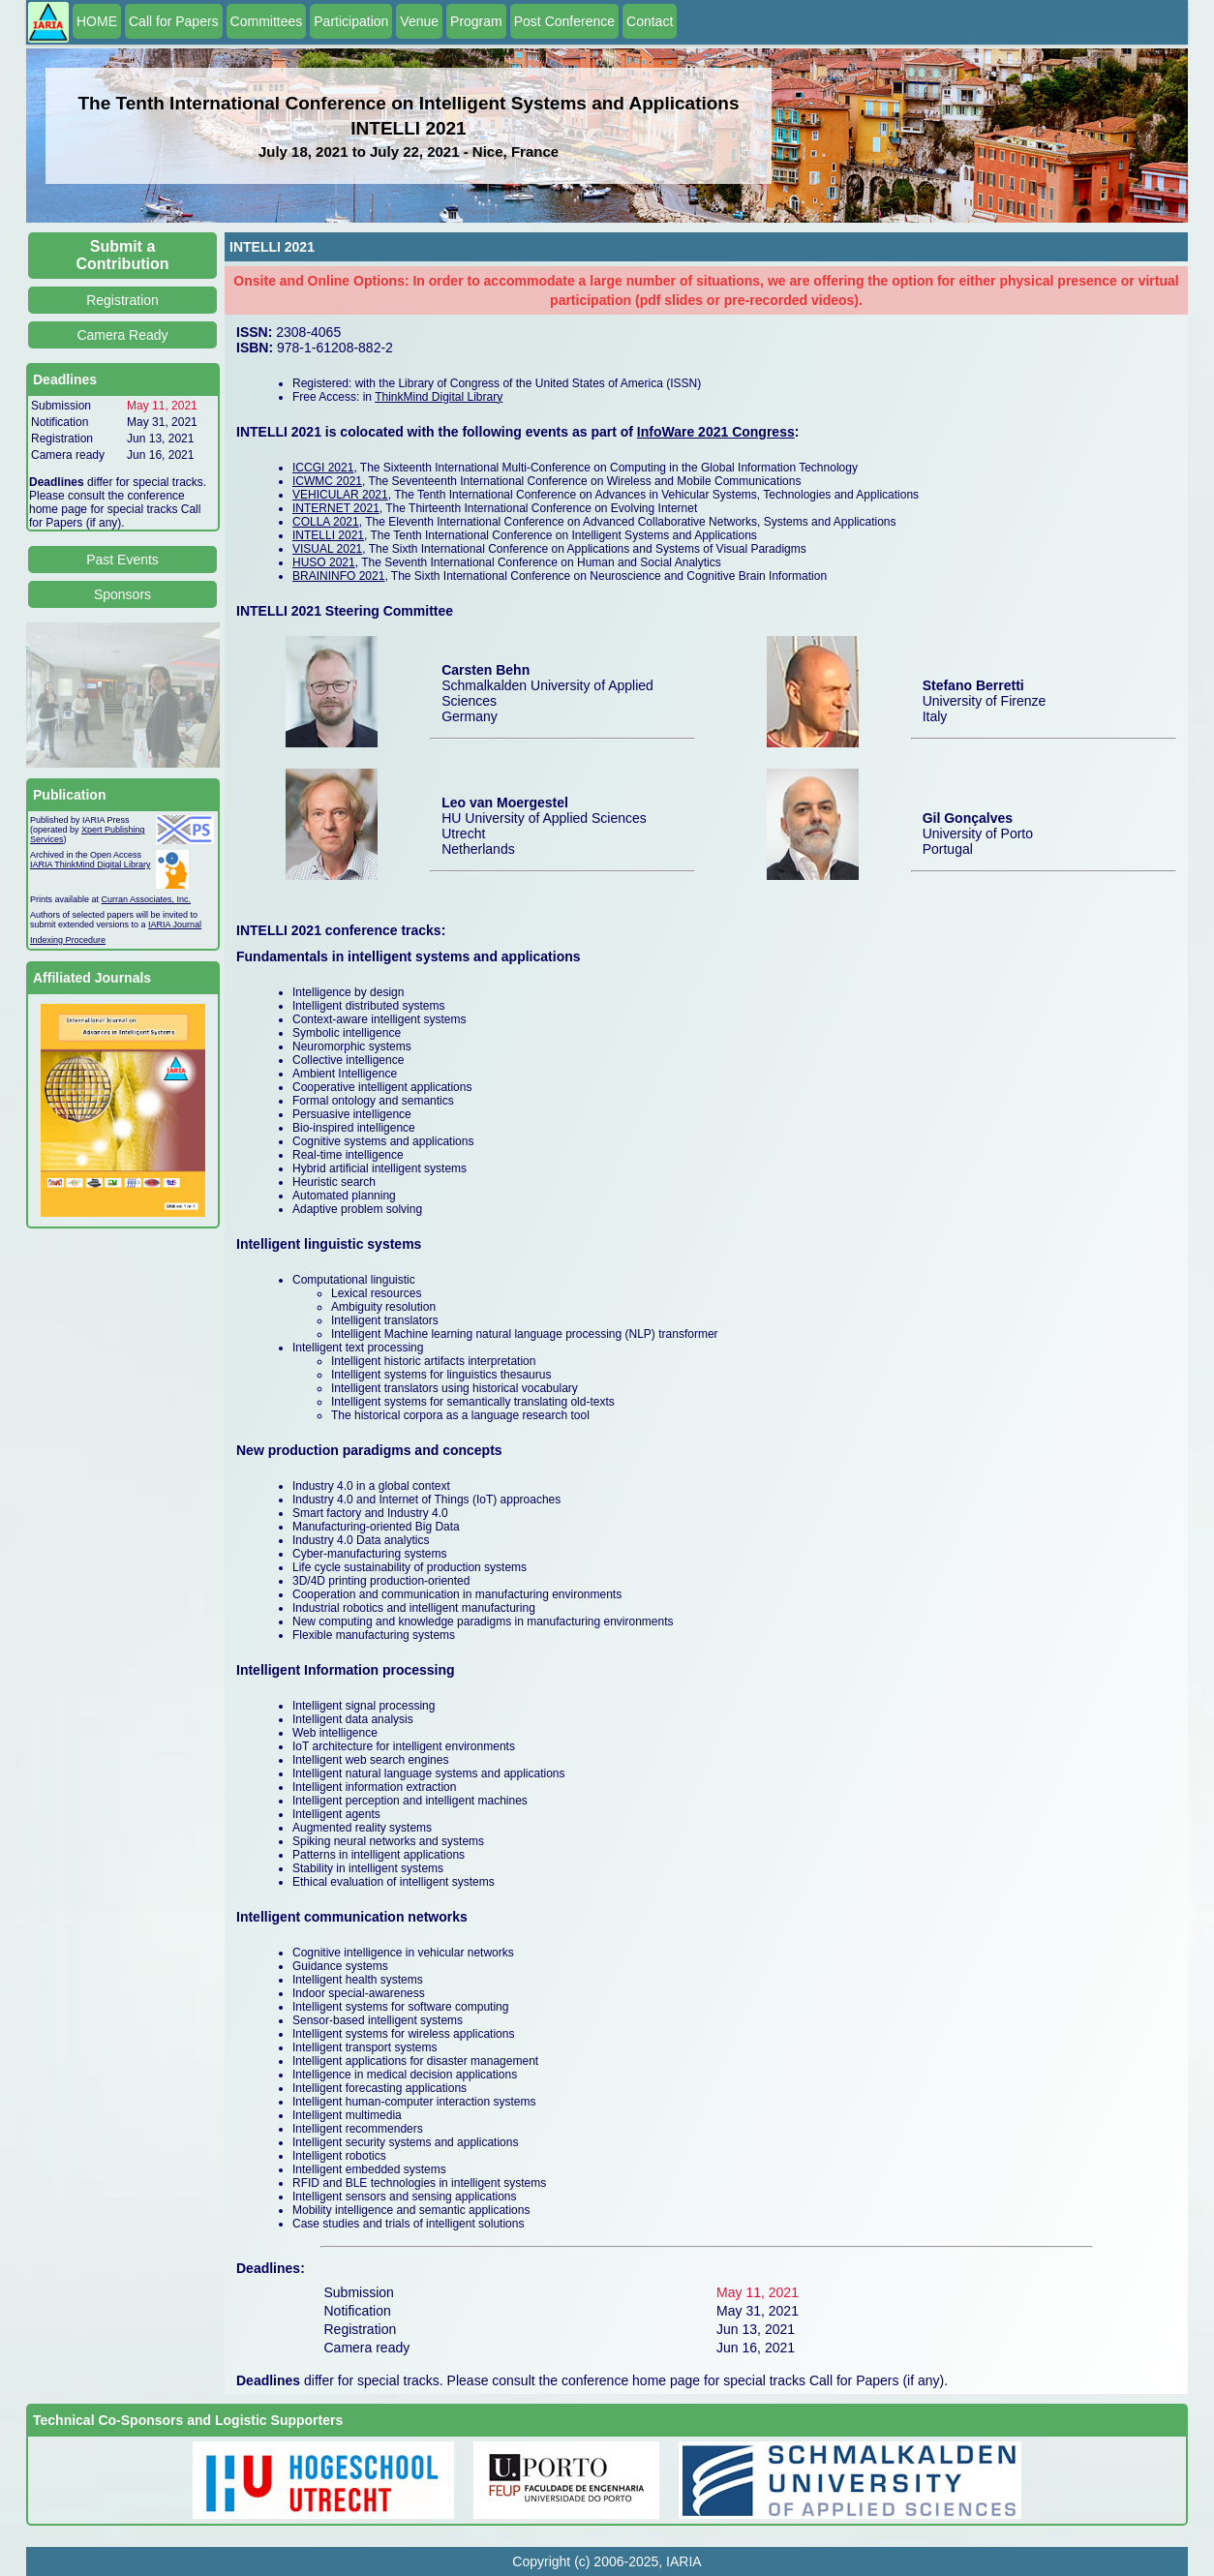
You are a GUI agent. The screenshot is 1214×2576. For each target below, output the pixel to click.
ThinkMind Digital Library (438, 397)
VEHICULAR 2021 (340, 494)
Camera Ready (121, 335)
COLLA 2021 (325, 522)
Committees (266, 21)
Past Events (122, 559)
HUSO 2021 (323, 562)
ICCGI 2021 (322, 467)
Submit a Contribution (122, 255)
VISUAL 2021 (327, 549)
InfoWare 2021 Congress (716, 431)
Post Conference (564, 21)
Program (476, 21)
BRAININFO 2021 (338, 576)
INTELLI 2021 (328, 535)
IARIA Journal (174, 924)
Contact (649, 21)
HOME (96, 21)
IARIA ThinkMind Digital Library (90, 864)
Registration (122, 300)
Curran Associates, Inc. (147, 899)
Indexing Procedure (68, 940)
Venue (419, 21)
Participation (351, 21)
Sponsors (122, 594)
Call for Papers (174, 21)
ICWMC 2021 (327, 481)
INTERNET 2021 (335, 508)
